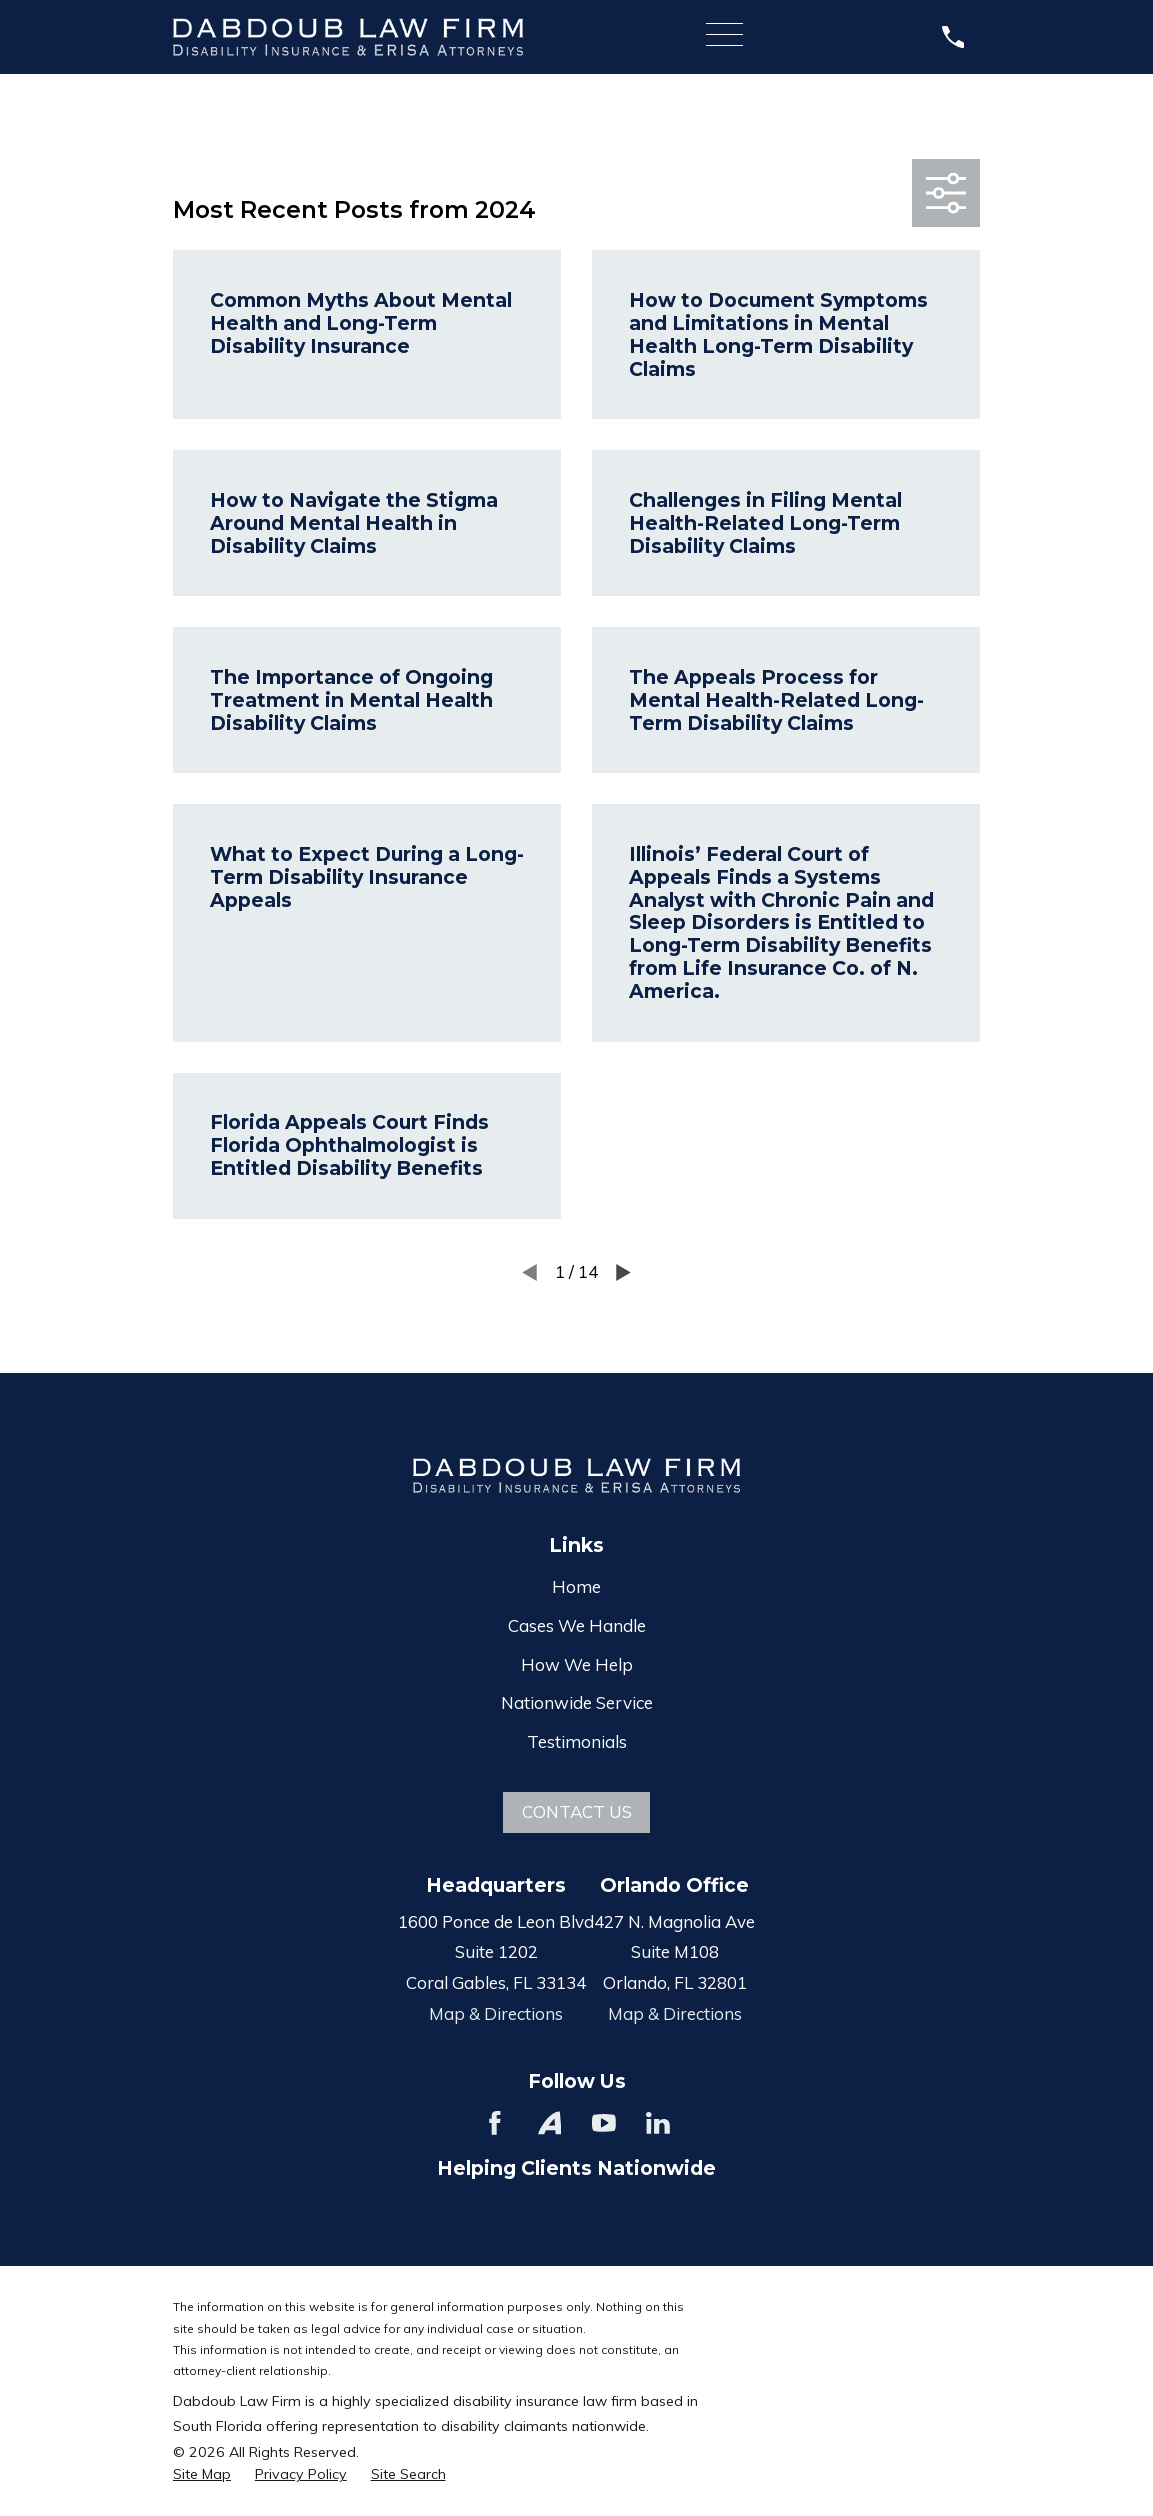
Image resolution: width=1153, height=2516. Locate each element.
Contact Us (577, 1811)
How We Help (577, 1664)
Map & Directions (496, 2013)
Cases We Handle (577, 1625)
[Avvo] (550, 2123)
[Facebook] (495, 2123)
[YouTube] (604, 2123)
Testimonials (577, 1741)
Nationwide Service (577, 1702)
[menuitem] (202, 2475)
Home (576, 1586)
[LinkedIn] (658, 2123)
